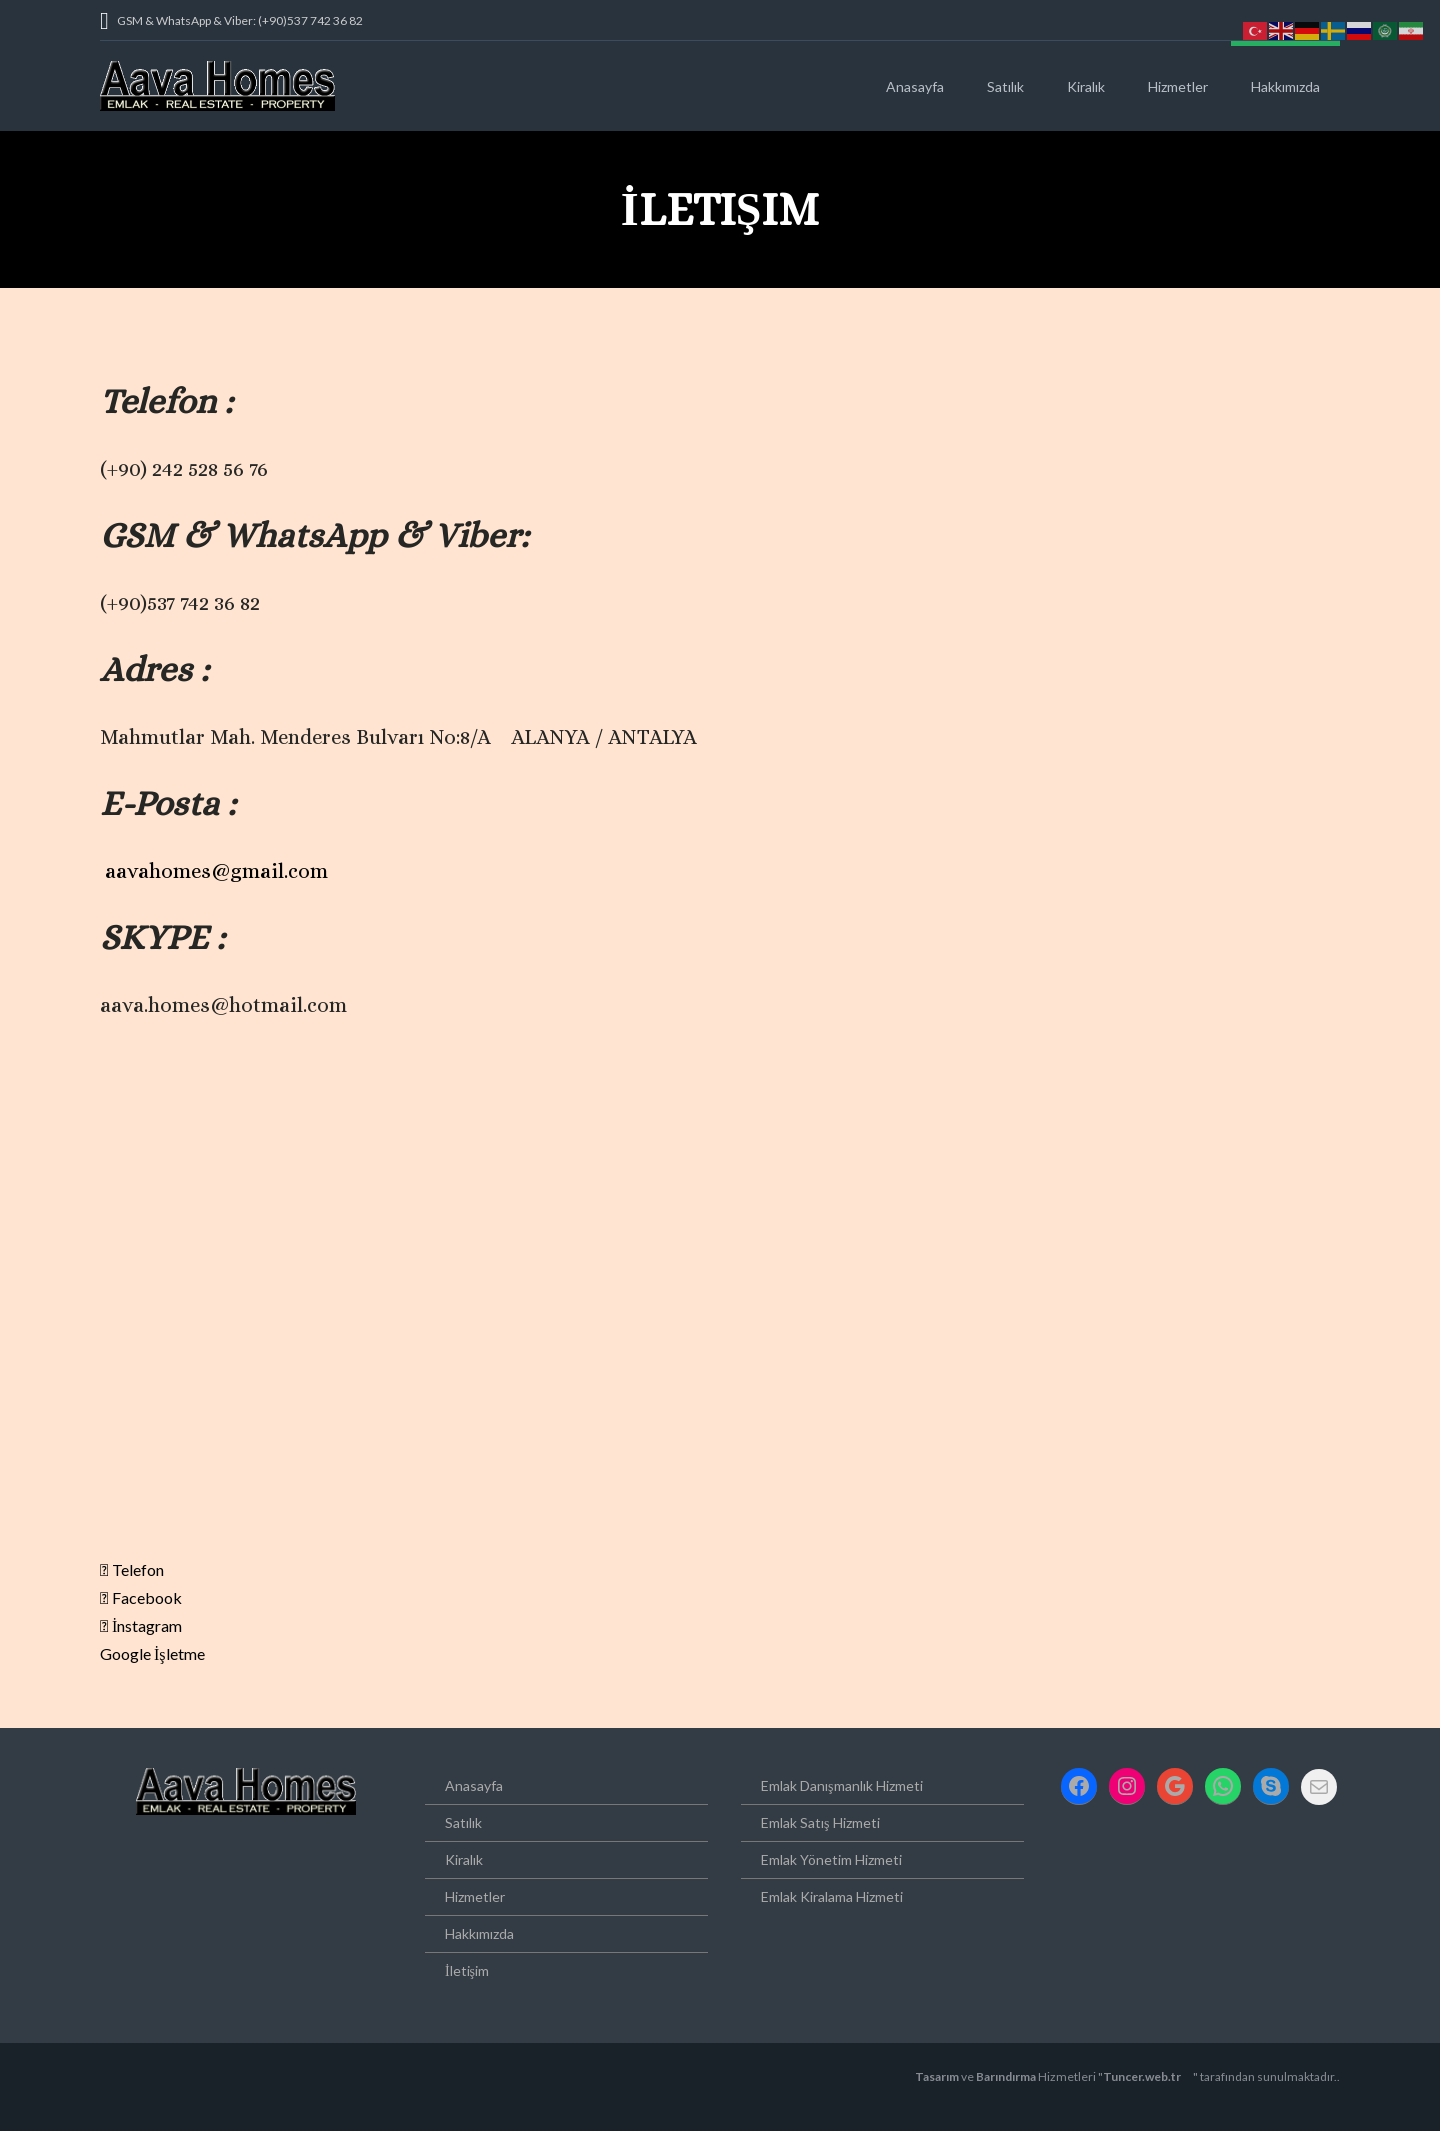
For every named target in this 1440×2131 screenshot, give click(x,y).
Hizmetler (1178, 86)
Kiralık (1086, 86)
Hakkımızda (1285, 86)
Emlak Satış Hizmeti (820, 1822)
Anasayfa (915, 86)
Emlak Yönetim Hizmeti (831, 1859)
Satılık (1005, 86)
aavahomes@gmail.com (216, 871)
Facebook (141, 1597)
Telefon (132, 1569)
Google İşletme (152, 1653)
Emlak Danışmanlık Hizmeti (841, 1785)
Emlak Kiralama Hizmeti (832, 1896)
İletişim (467, 1970)
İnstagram (141, 1625)
